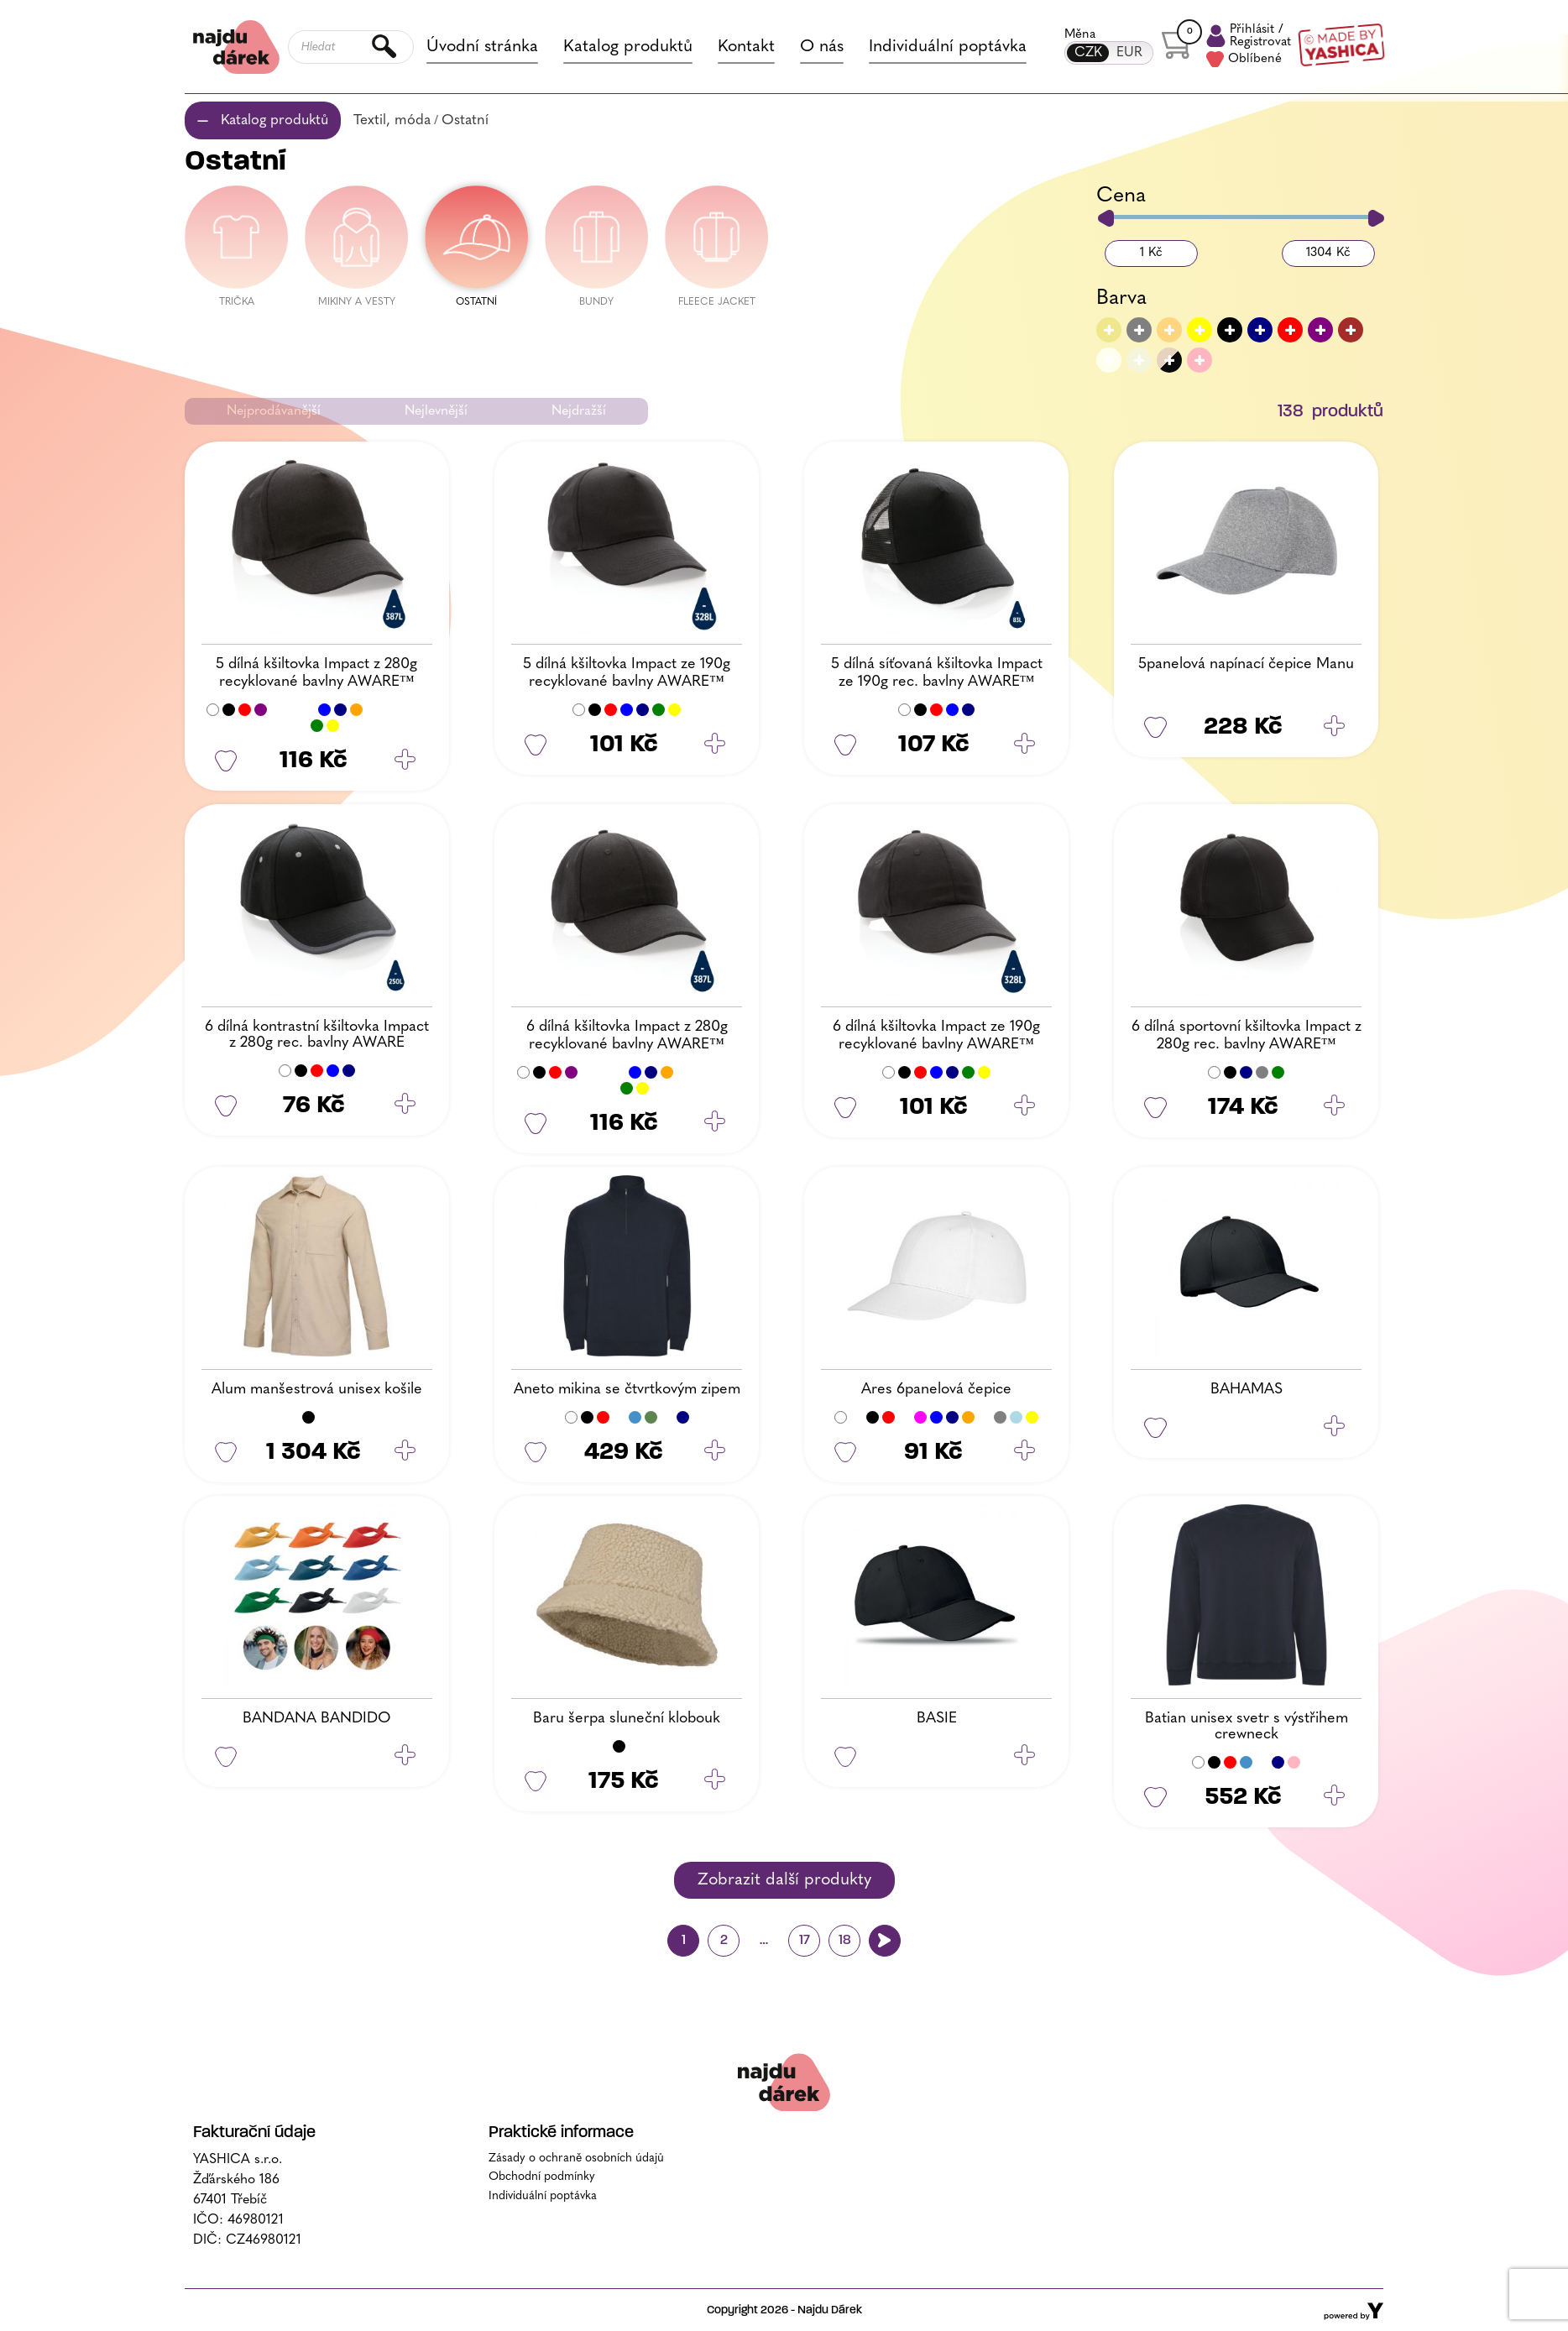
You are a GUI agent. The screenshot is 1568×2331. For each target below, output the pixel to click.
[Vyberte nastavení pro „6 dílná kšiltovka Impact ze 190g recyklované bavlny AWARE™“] (1024, 1107)
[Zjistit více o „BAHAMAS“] (1334, 1428)
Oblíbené (1244, 59)
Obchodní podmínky (542, 2177)
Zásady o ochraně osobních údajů (576, 2158)
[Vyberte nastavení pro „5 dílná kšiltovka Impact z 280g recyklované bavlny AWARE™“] (405, 761)
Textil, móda (392, 120)
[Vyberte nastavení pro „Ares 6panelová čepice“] (1024, 1452)
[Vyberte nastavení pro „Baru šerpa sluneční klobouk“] (714, 1782)
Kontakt (746, 47)
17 (804, 1940)
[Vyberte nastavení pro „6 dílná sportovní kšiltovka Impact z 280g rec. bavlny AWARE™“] (1334, 1107)
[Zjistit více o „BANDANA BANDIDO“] (405, 1757)
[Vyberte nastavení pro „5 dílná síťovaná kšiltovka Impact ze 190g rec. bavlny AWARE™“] (1024, 745)
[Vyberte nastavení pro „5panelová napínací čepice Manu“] (1334, 727)
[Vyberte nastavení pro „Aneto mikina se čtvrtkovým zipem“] (714, 1452)
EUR (1129, 53)
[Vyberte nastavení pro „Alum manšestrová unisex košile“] (405, 1452)
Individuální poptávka (948, 47)
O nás (822, 47)
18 (845, 1940)
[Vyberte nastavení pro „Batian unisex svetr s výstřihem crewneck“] (1334, 1797)
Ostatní (465, 120)
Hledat (385, 47)
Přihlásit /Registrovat (1248, 36)
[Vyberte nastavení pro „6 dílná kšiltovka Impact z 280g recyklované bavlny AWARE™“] (714, 1123)
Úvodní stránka (482, 47)
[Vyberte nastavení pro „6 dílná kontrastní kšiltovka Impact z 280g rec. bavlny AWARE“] (405, 1106)
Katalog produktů (628, 47)
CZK (1087, 53)
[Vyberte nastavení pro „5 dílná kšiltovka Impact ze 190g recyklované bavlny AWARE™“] (714, 745)
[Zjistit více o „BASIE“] (1024, 1757)
